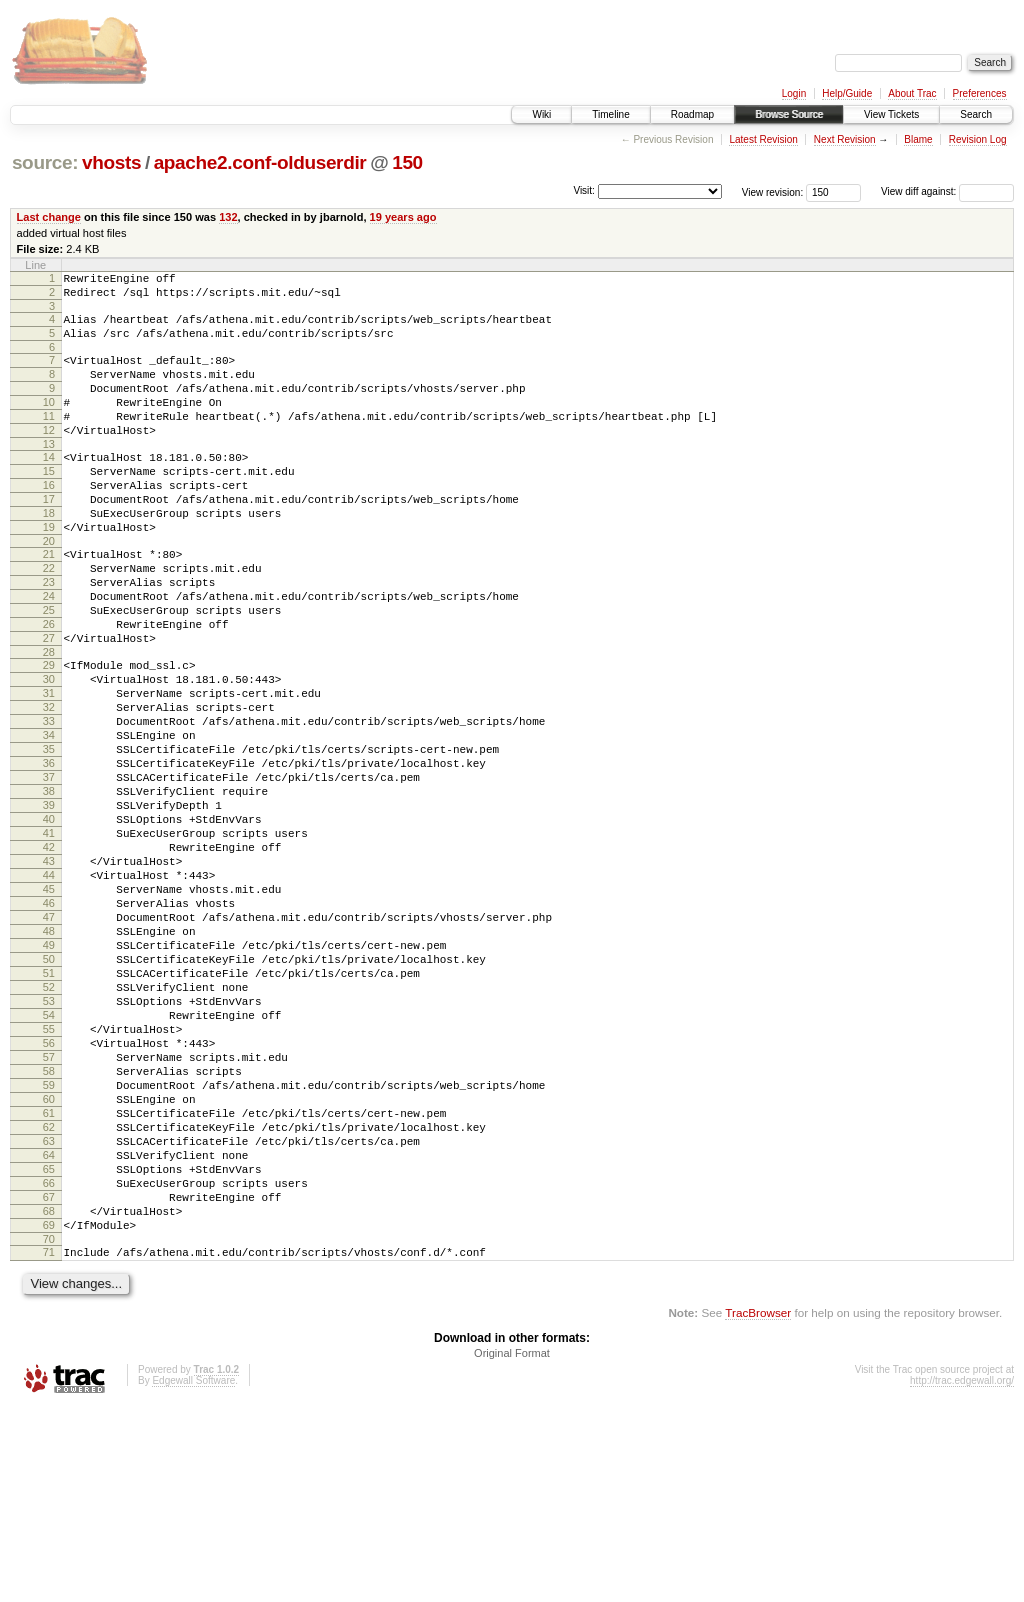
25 (49, 670)
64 (49, 1329)
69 (49, 1414)
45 (49, 1006)
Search (976, 114)
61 (49, 1278)
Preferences (980, 93)
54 (49, 1159)
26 (49, 687)
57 (49, 1210)
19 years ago (403, 217)
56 (49, 1193)
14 (49, 487)
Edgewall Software (193, 1575)
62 (49, 1295)
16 (49, 521)
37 (49, 870)
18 (49, 555)
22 (49, 619)
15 (49, 504)
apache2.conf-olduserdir (260, 162)
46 (49, 1023)
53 (49, 1142)
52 (49, 1125)
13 (49, 474)
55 (49, 1176)
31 (49, 768)
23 (49, 636)
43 (49, 972)
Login (794, 93)
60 (49, 1261)
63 (49, 1312)
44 (49, 989)
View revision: (773, 191)
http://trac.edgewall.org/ (962, 1575)
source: (45, 162)
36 (49, 853)
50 (49, 1091)
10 (49, 423)
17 (49, 538)
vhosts (111, 162)
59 (49, 1244)
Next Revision (845, 139)
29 (49, 734)
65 (49, 1346)
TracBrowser (758, 1507)
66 (49, 1363)
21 (49, 602)
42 (49, 955)
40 (49, 921)
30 (49, 751)
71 (49, 1444)
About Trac (912, 93)
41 (49, 938)
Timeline (610, 114)
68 (49, 1397)
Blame (918, 139)
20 (49, 589)
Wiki (541, 114)
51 (49, 1108)
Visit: (584, 190)
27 (49, 704)
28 (49, 721)
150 (407, 162)
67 (49, 1380)
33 (49, 802)
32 (49, 785)
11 (49, 440)
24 (49, 653)
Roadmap (692, 114)
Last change (49, 217)
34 (49, 819)
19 (49, 572)
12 (49, 457)
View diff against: (947, 191)
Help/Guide (847, 93)
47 (49, 1040)
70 (49, 1431)
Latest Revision (763, 139)
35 (49, 836)
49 (49, 1074)
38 (49, 887)
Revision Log (978, 139)
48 (49, 1057)
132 (228, 217)
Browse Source (789, 114)
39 (49, 904)
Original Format (512, 1548)
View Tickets (891, 114)
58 (49, 1227)
